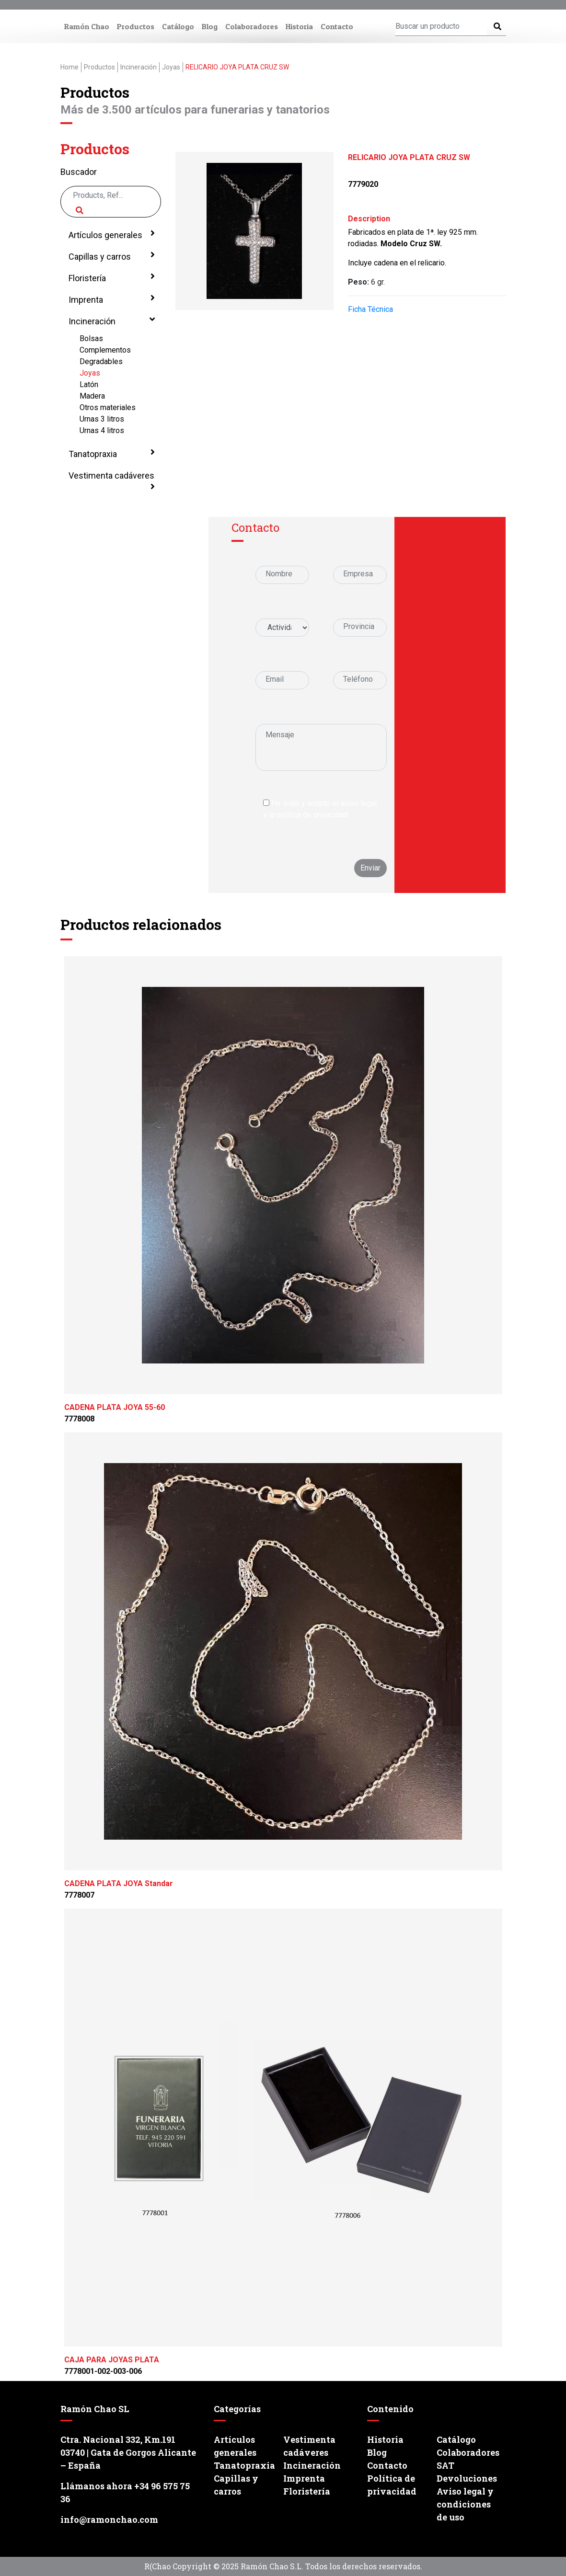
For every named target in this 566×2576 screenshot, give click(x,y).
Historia (299, 26)
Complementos (105, 350)
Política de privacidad (391, 2485)
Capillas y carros (111, 256)
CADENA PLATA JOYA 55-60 (114, 1407)
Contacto (337, 26)
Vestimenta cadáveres (111, 480)
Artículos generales (111, 234)
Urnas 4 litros (102, 430)
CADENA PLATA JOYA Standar (118, 1883)
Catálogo (178, 26)
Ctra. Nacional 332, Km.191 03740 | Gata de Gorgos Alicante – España (128, 2452)
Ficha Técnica (370, 309)
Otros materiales (108, 407)
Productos (135, 26)
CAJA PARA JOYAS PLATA (111, 2359)
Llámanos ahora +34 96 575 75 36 (125, 2492)
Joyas (90, 373)
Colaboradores (251, 26)
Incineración (111, 320)
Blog (210, 26)
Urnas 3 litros (102, 419)
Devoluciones (467, 2478)
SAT (445, 2465)
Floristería (111, 277)
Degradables (101, 361)
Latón (89, 384)
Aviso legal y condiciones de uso (465, 2504)
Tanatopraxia (111, 453)
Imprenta (111, 299)
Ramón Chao (86, 26)
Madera (92, 396)
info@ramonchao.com (109, 2519)
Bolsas (91, 338)
